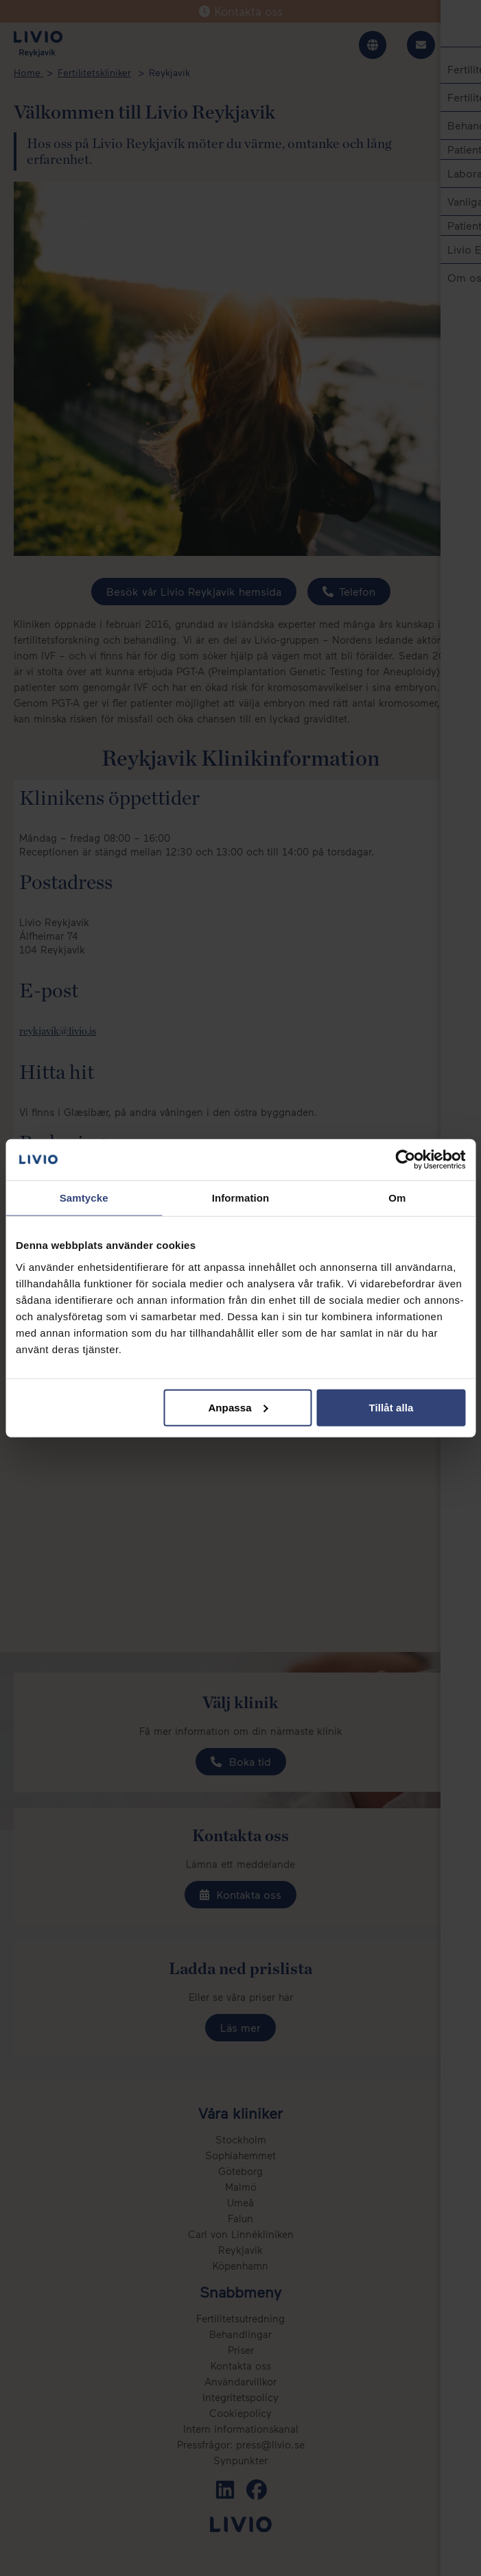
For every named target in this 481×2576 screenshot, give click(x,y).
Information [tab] (241, 1198)
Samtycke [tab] (84, 1198)
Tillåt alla (390, 1407)
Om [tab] (397, 1198)
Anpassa (238, 1407)
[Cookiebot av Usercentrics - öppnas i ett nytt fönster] (405, 1160)
